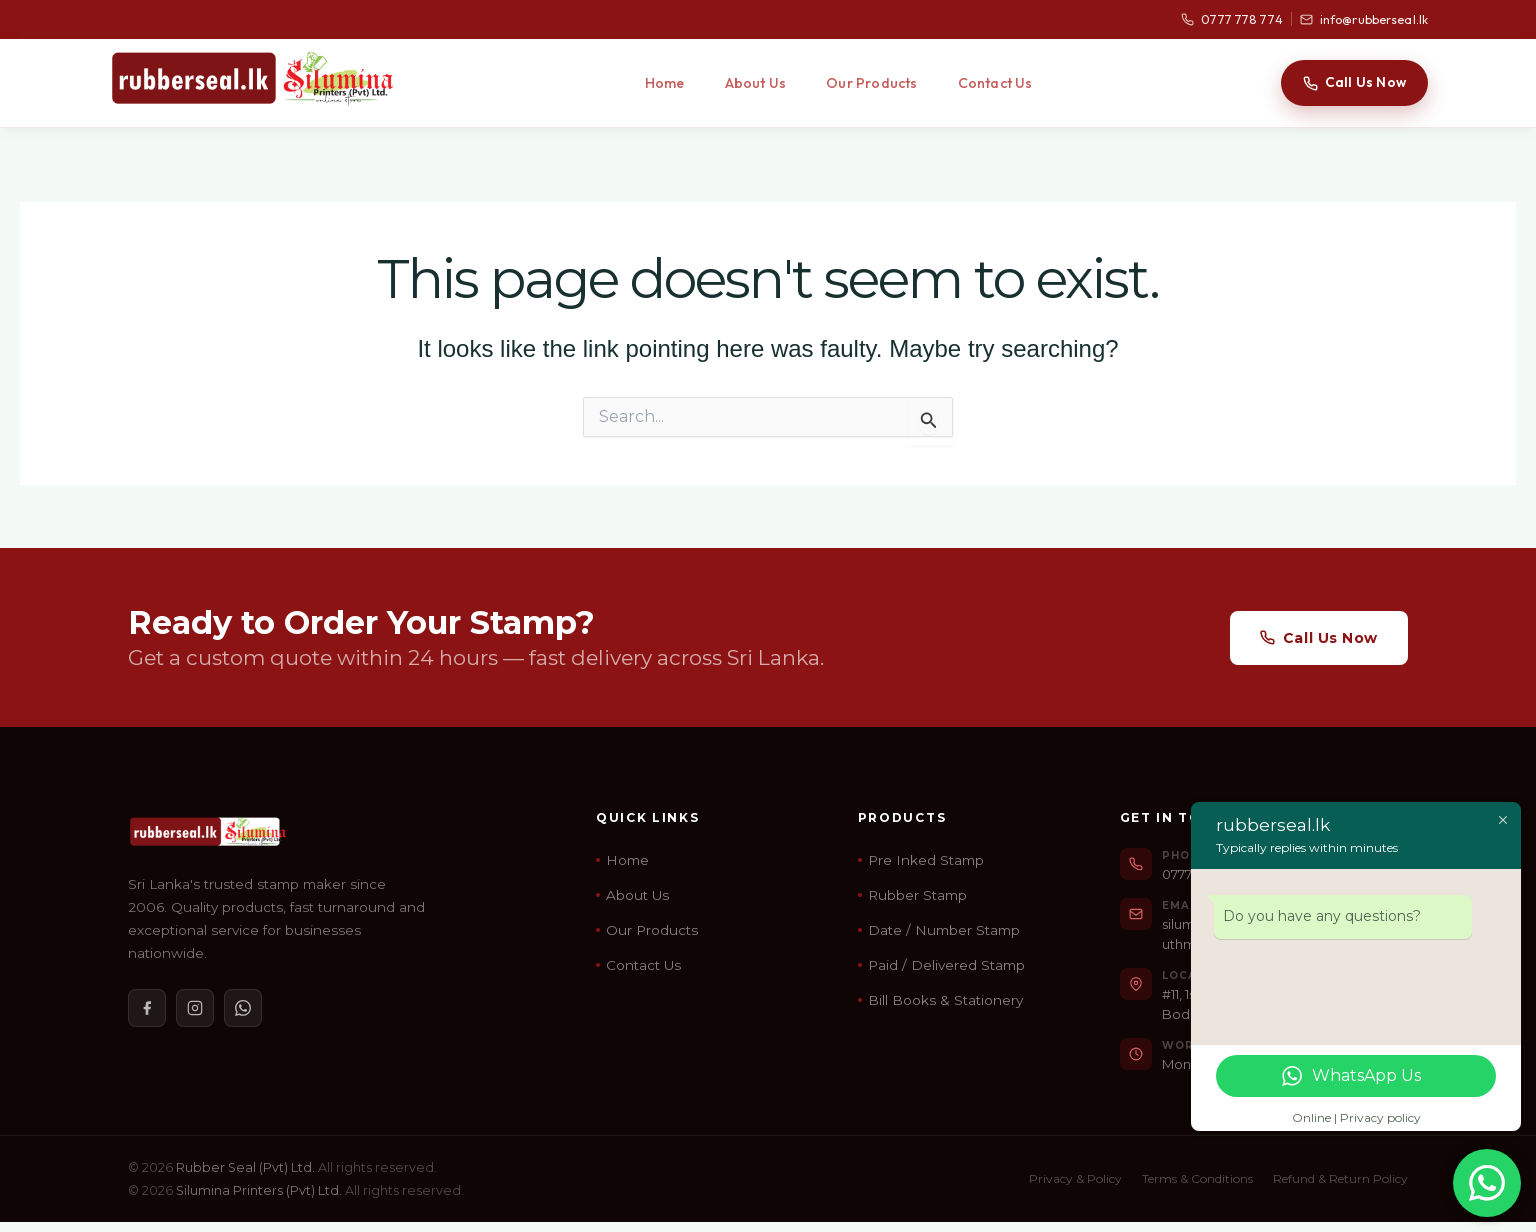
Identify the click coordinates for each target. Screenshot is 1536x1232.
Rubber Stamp (917, 895)
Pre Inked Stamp (926, 860)
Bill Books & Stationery (945, 1000)
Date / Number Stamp (944, 930)
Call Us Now (1354, 82)
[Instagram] (195, 1008)
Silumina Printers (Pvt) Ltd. (259, 1190)
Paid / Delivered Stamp (946, 965)
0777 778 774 (1231, 19)
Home (665, 83)
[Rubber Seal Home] (252, 78)
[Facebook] (147, 1008)
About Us (756, 83)
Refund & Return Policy (1340, 1178)
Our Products (871, 83)
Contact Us (995, 83)
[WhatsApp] (243, 1008)
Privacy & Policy (1075, 1178)
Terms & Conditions (1197, 1178)
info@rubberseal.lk (1364, 19)
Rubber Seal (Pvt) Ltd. (245, 1167)
